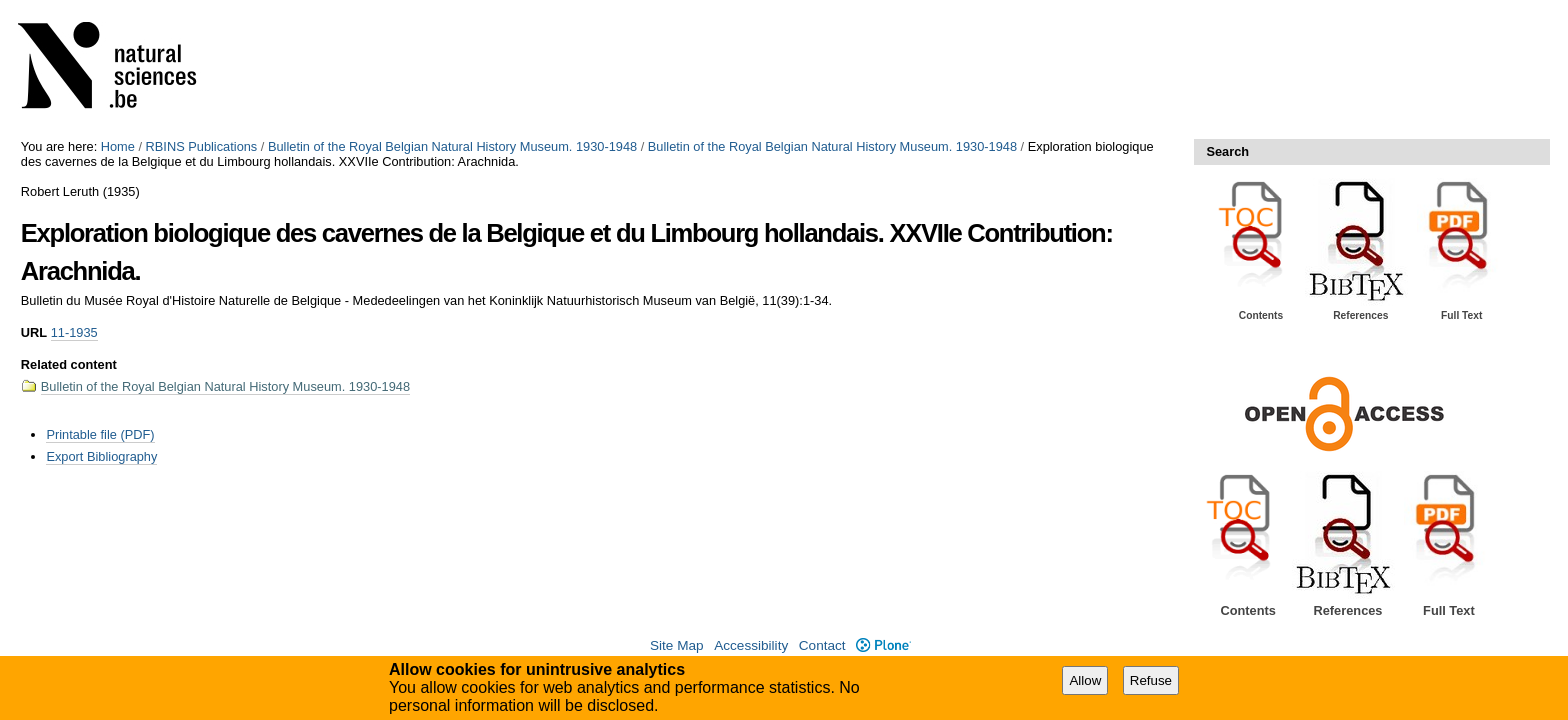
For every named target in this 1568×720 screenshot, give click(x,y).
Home (118, 146)
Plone (883, 645)
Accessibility (751, 645)
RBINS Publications (202, 146)
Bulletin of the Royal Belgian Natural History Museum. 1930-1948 (452, 146)
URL (34, 332)
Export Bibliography (101, 456)
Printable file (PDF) (100, 434)
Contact (822, 645)
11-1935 (74, 332)
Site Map (677, 645)
